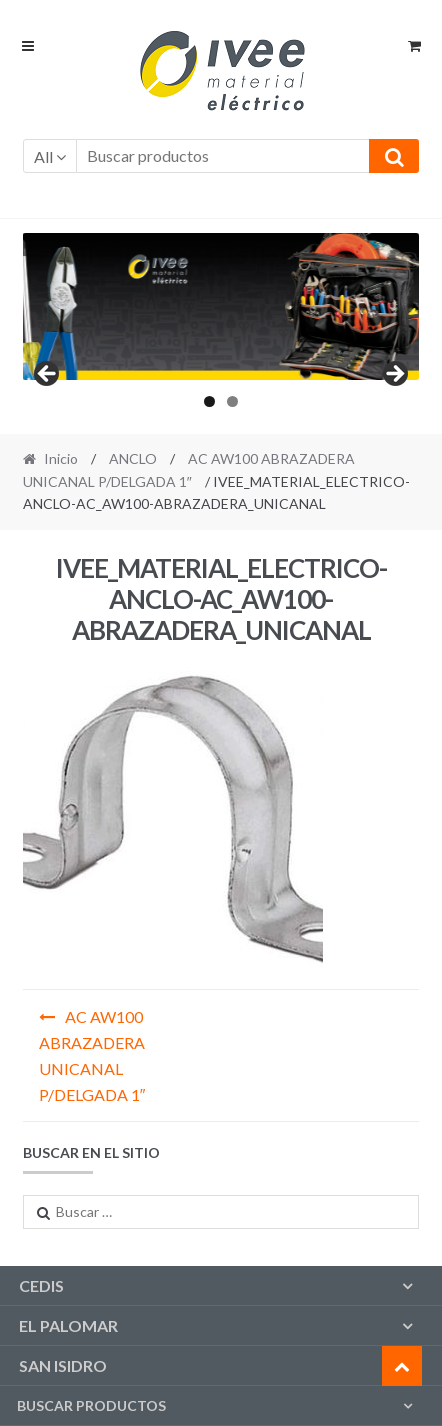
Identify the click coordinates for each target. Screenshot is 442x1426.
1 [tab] (209, 401)
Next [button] (394, 375)
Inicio (61, 458)
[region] (221, 306)
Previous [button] (48, 375)
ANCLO (133, 458)
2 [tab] (232, 401)
